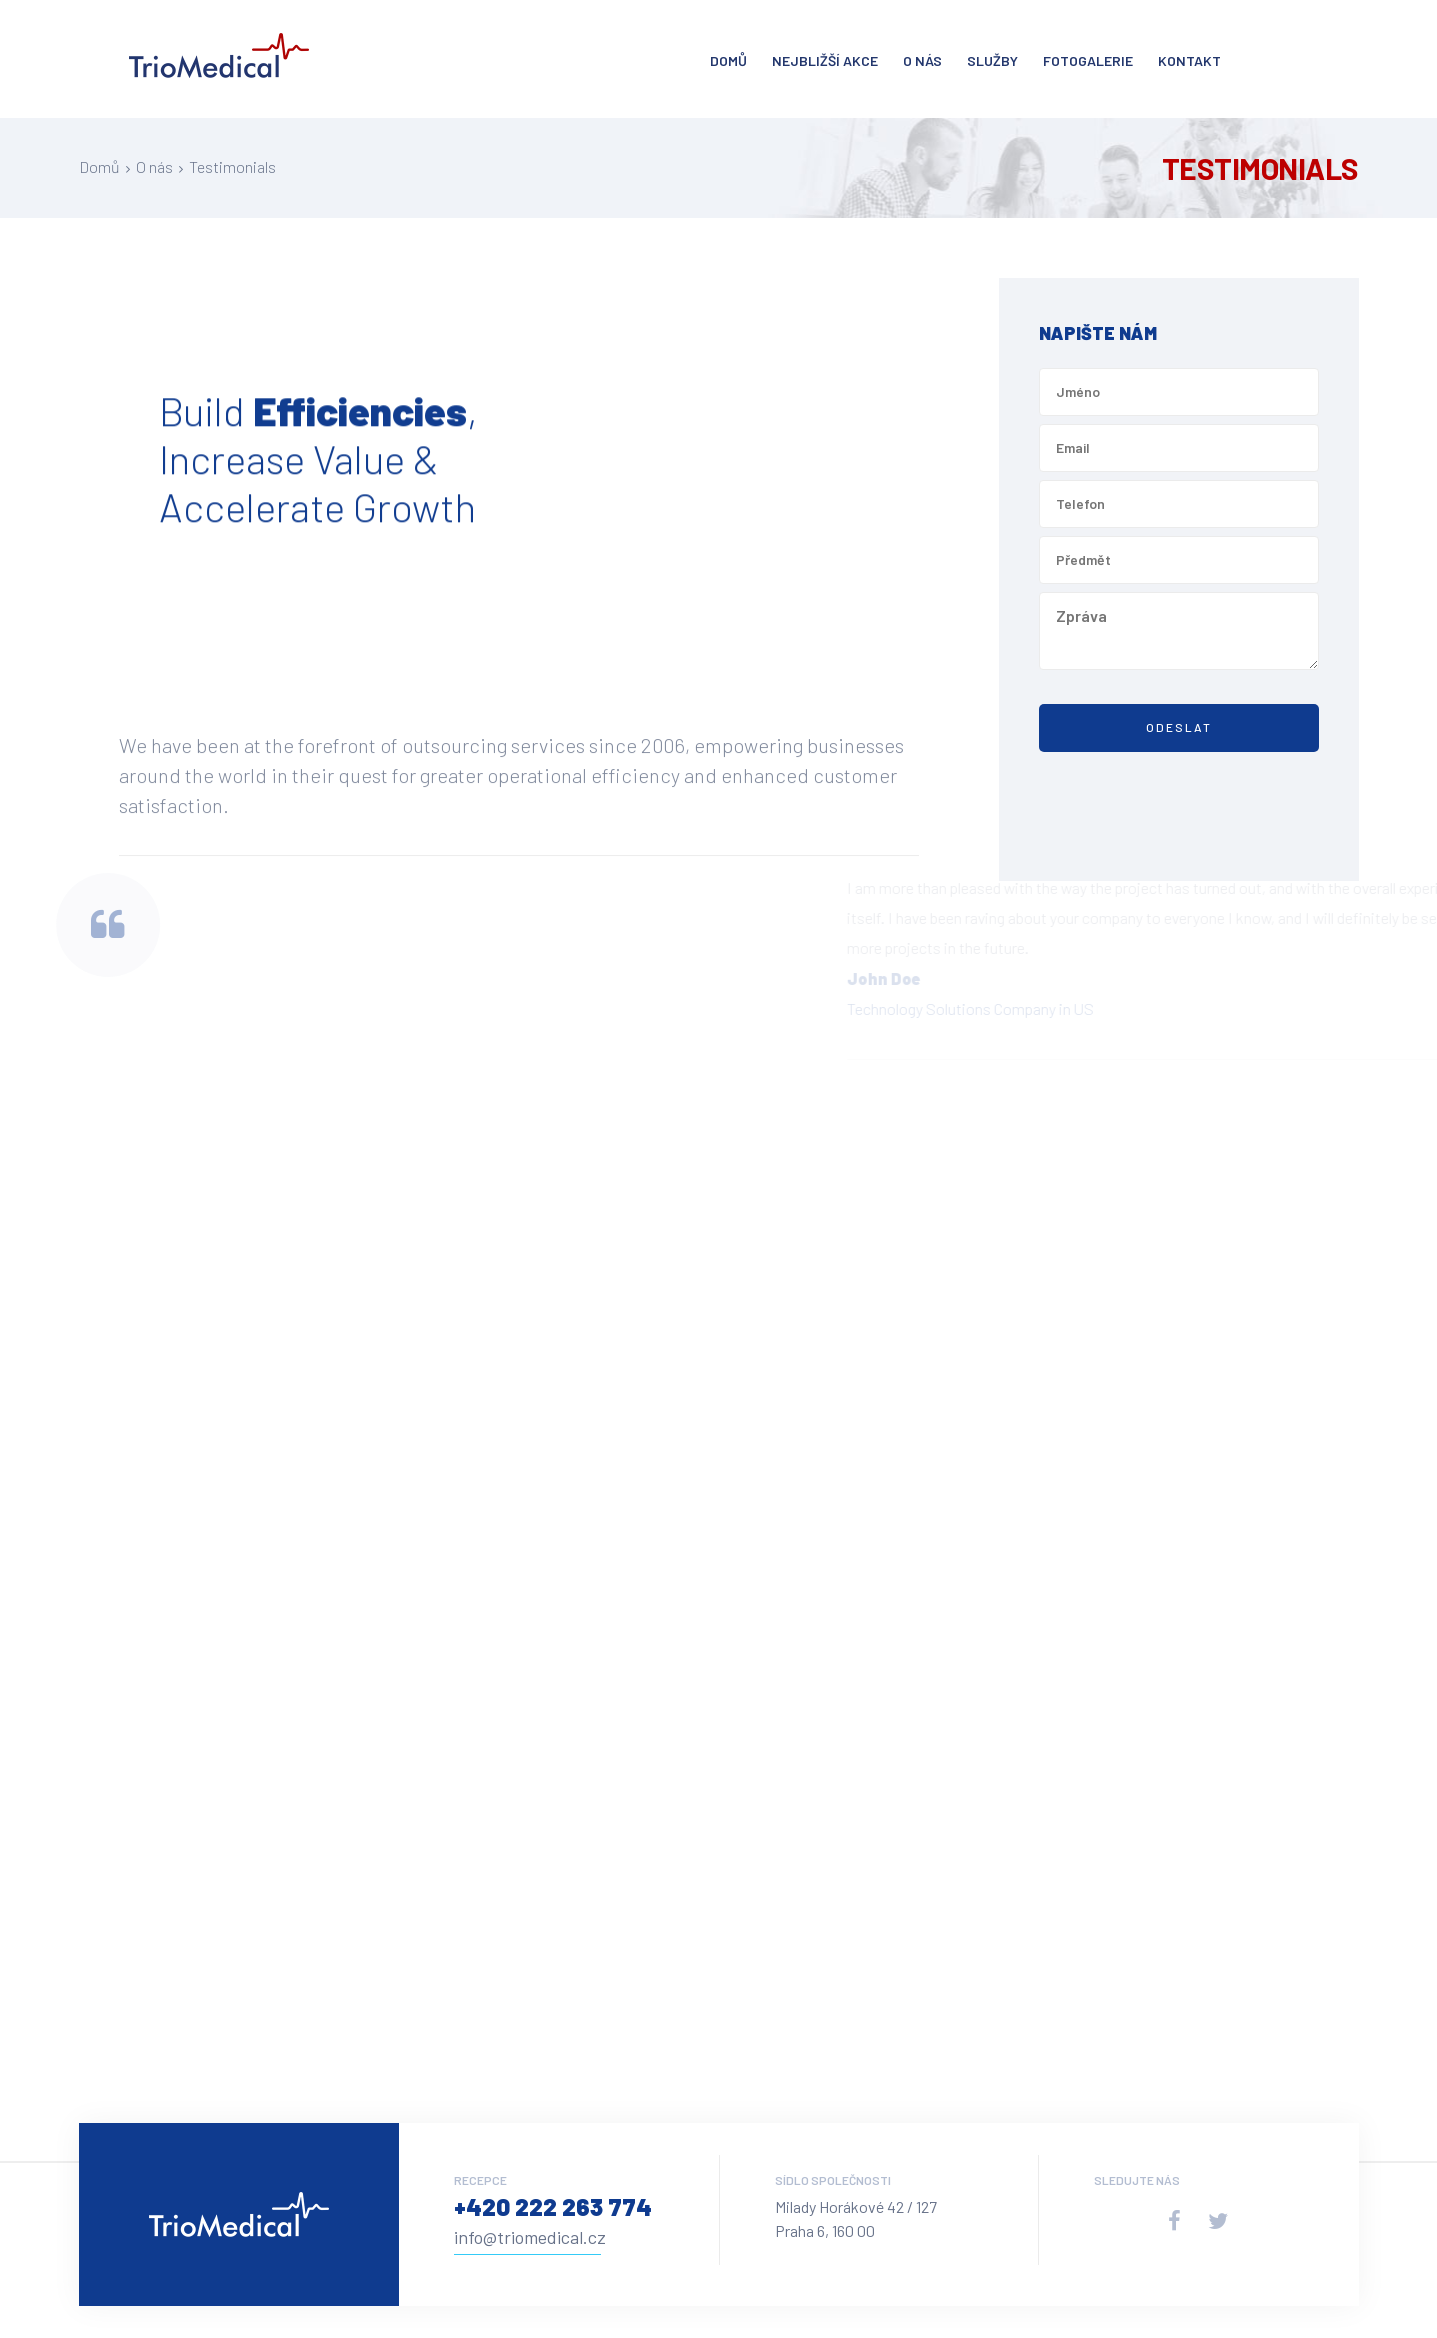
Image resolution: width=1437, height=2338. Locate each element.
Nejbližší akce (825, 60)
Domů (728, 60)
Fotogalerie (1088, 60)
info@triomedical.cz (530, 2237)
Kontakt (1189, 60)
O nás (922, 60)
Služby (992, 60)
